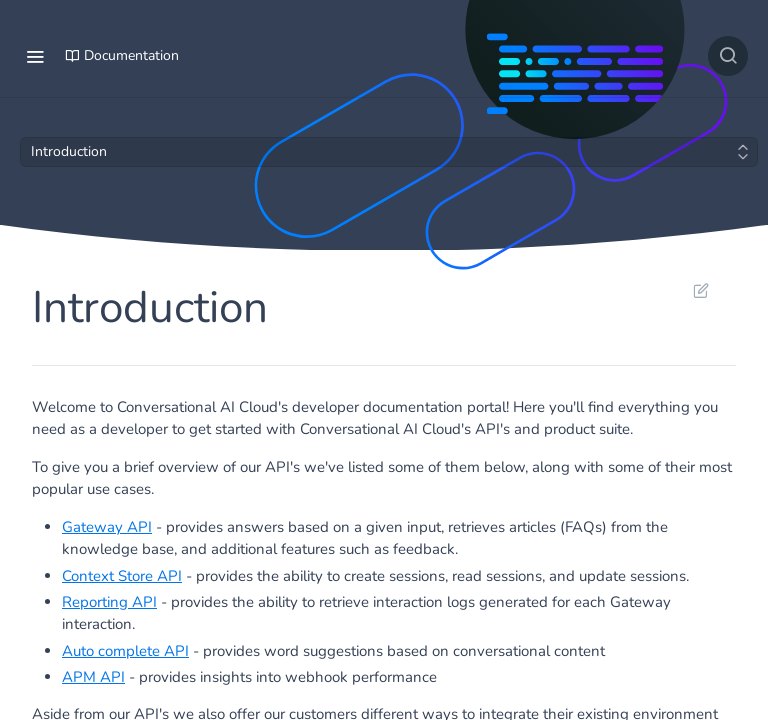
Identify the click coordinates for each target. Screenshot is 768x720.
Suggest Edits (700, 290)
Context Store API (122, 576)
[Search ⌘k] (728, 56)
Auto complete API (125, 651)
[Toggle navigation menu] (35, 56)
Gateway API (107, 527)
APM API (93, 677)
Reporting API (109, 602)
